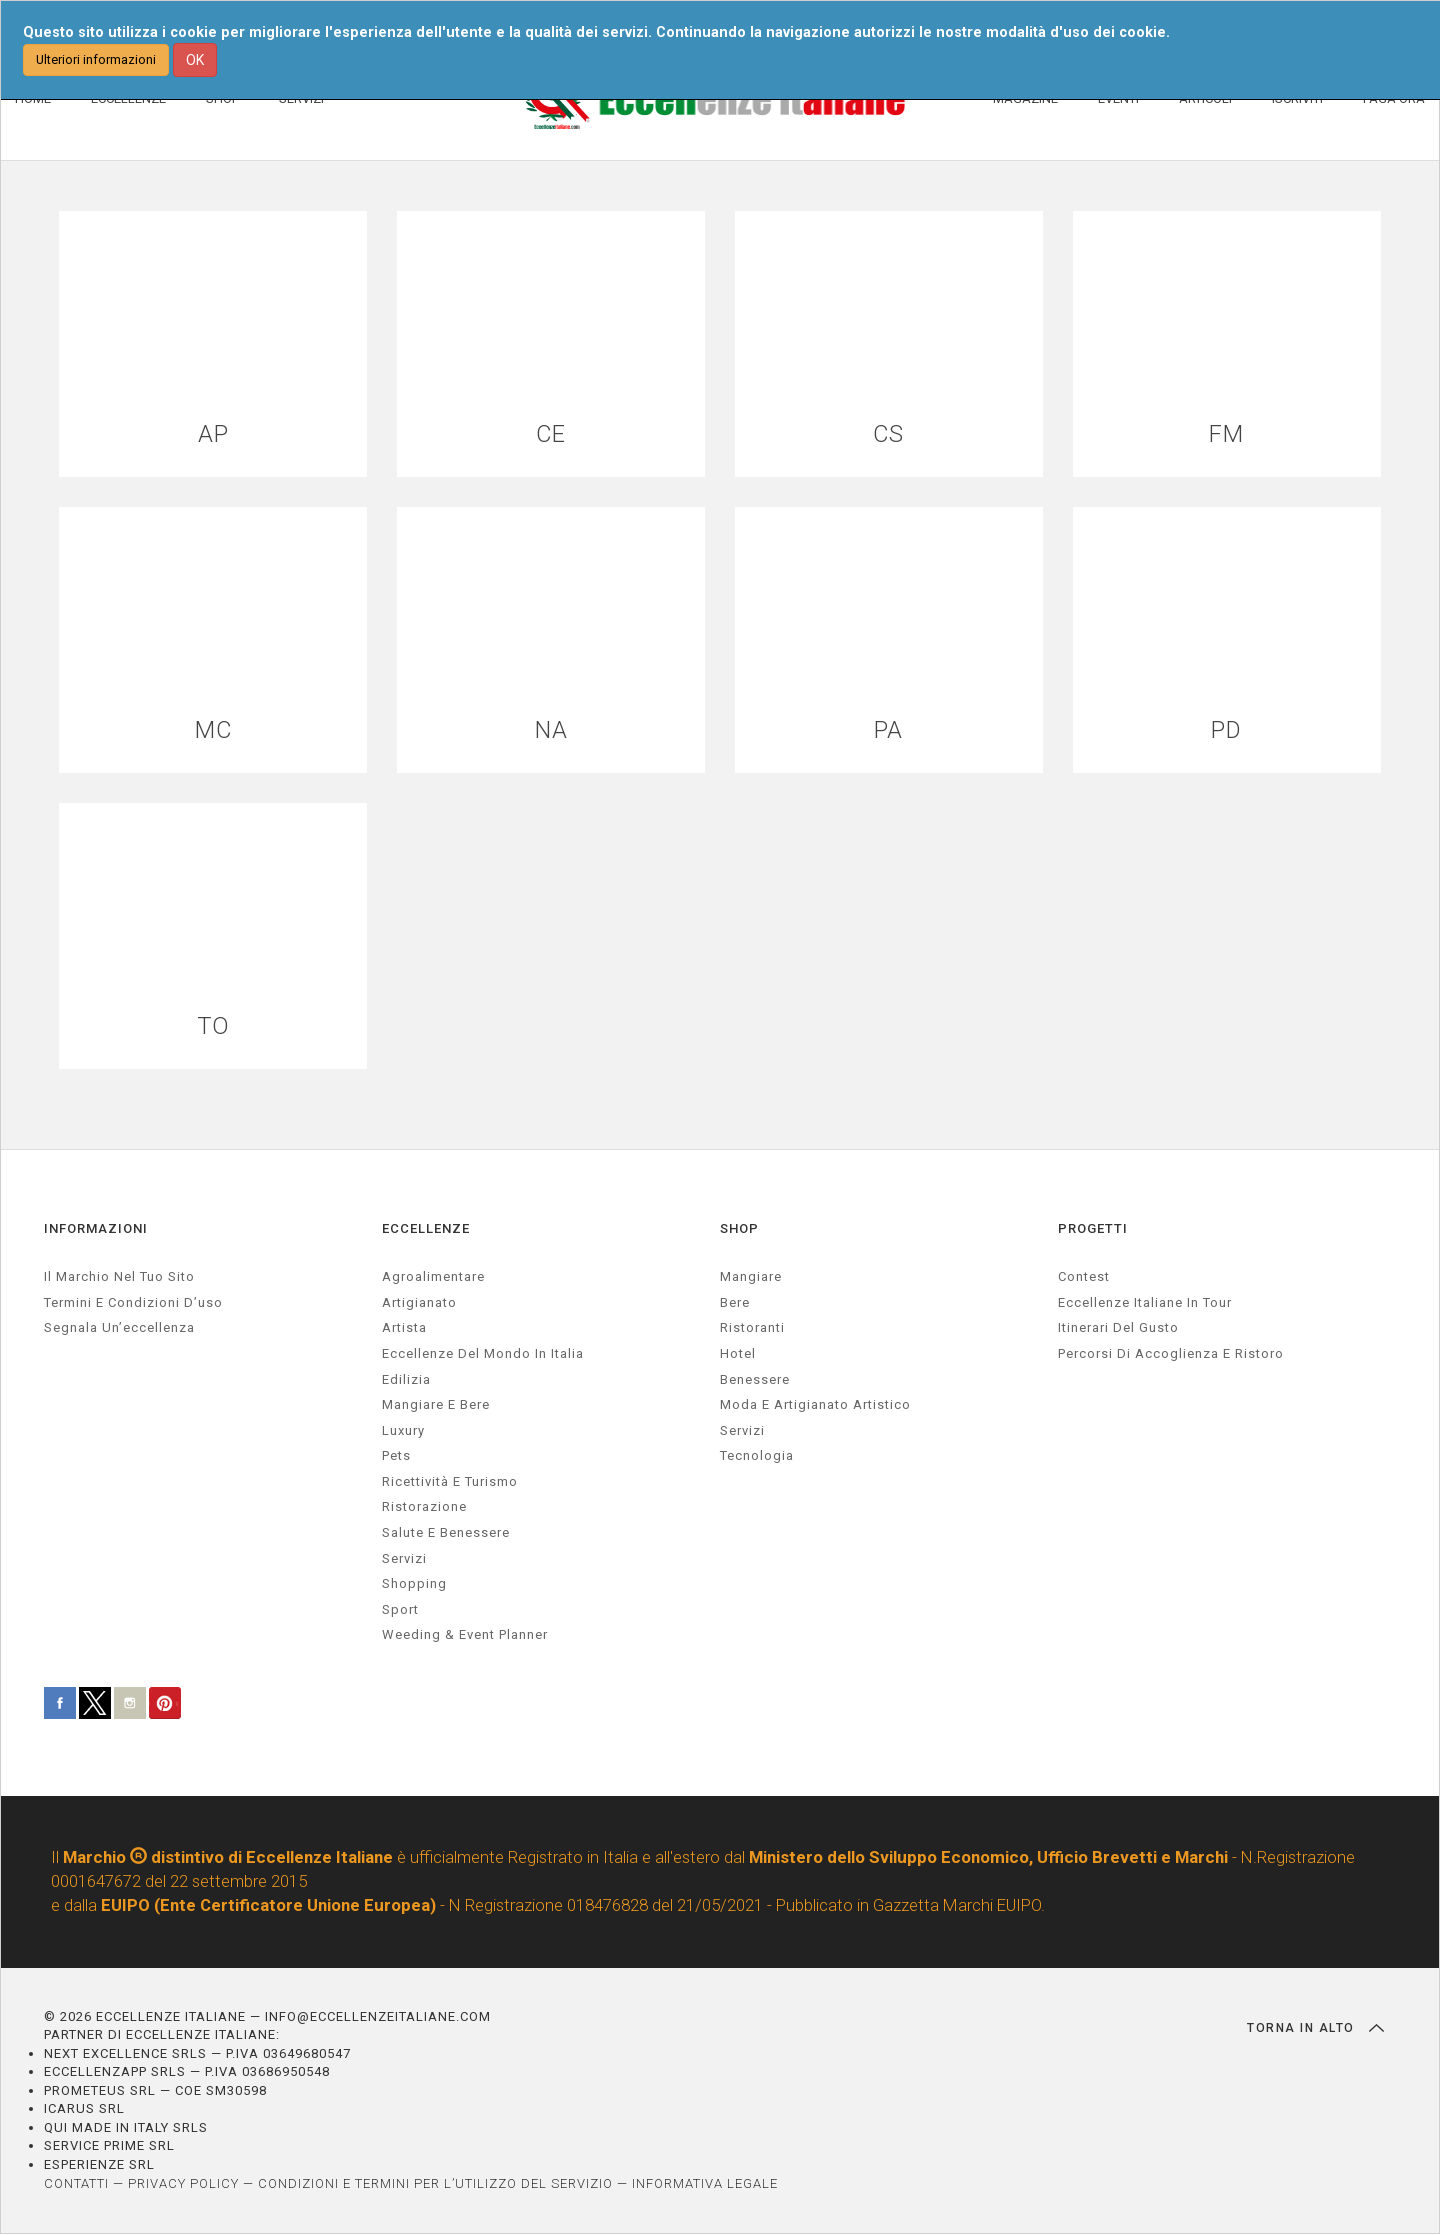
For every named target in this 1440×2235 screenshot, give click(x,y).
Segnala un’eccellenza (119, 1328)
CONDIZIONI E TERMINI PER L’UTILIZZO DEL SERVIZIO (435, 2183)
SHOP (739, 1228)
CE (551, 434)
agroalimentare (433, 1277)
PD (1227, 730)
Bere (735, 1302)
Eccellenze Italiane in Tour (1145, 1302)
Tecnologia (757, 1456)
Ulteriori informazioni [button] (96, 59)
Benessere (755, 1379)
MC (213, 730)
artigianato (419, 1302)
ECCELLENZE (426, 1228)
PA (888, 730)
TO (213, 1026)
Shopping (414, 1584)
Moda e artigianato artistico (815, 1405)
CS (889, 434)
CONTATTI (76, 2183)
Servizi (742, 1430)
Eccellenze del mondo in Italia (483, 1353)
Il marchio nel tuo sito (119, 1277)
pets (396, 1456)
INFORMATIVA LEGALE (705, 2183)
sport (400, 1609)
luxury (403, 1430)
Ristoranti (752, 1328)
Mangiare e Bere (436, 1405)
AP (213, 434)
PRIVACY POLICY (183, 2183)
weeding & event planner (465, 1635)
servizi (404, 1558)
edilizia (406, 1379)
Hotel (738, 1353)
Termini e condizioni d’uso (133, 1302)
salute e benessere (446, 1532)
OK (195, 60)
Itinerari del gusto (1118, 1328)
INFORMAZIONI (96, 1228)
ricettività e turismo (450, 1481)
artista (404, 1328)
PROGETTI (1093, 1228)
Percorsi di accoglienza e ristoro (1171, 1353)
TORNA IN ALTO (1315, 2028)
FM (1226, 434)
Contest (1084, 1277)
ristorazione (424, 1507)
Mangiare (751, 1277)
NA (551, 730)
